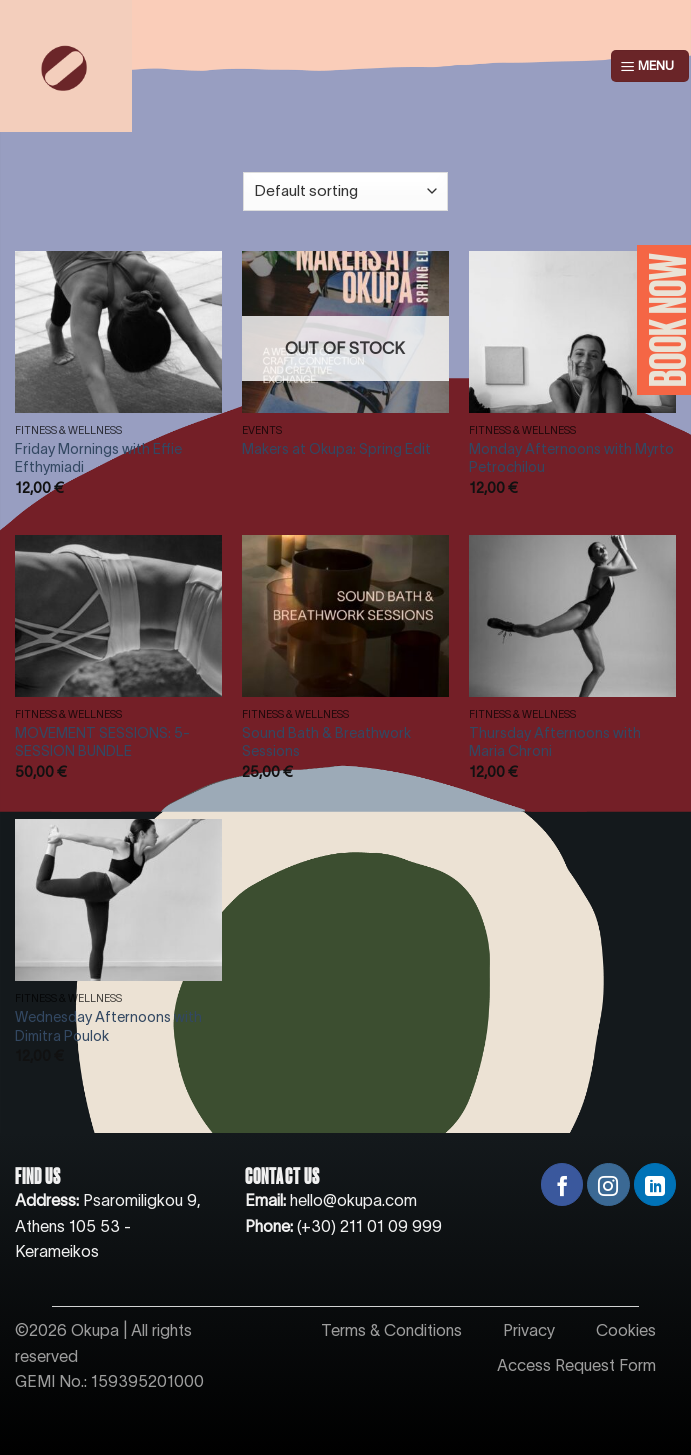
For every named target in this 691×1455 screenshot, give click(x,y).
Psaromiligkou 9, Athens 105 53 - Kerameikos (108, 1225)
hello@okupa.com (353, 1200)
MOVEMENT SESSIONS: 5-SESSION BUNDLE (102, 742)
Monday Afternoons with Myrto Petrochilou (571, 458)
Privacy (529, 1330)
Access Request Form (576, 1365)
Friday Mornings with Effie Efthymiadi (98, 458)
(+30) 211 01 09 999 (369, 1226)
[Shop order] (345, 191)
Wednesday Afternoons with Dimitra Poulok (108, 1026)
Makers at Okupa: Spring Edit (336, 449)
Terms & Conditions (391, 1330)
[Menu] (650, 66)
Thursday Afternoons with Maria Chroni (555, 742)
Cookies (626, 1330)
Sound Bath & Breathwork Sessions (326, 742)
